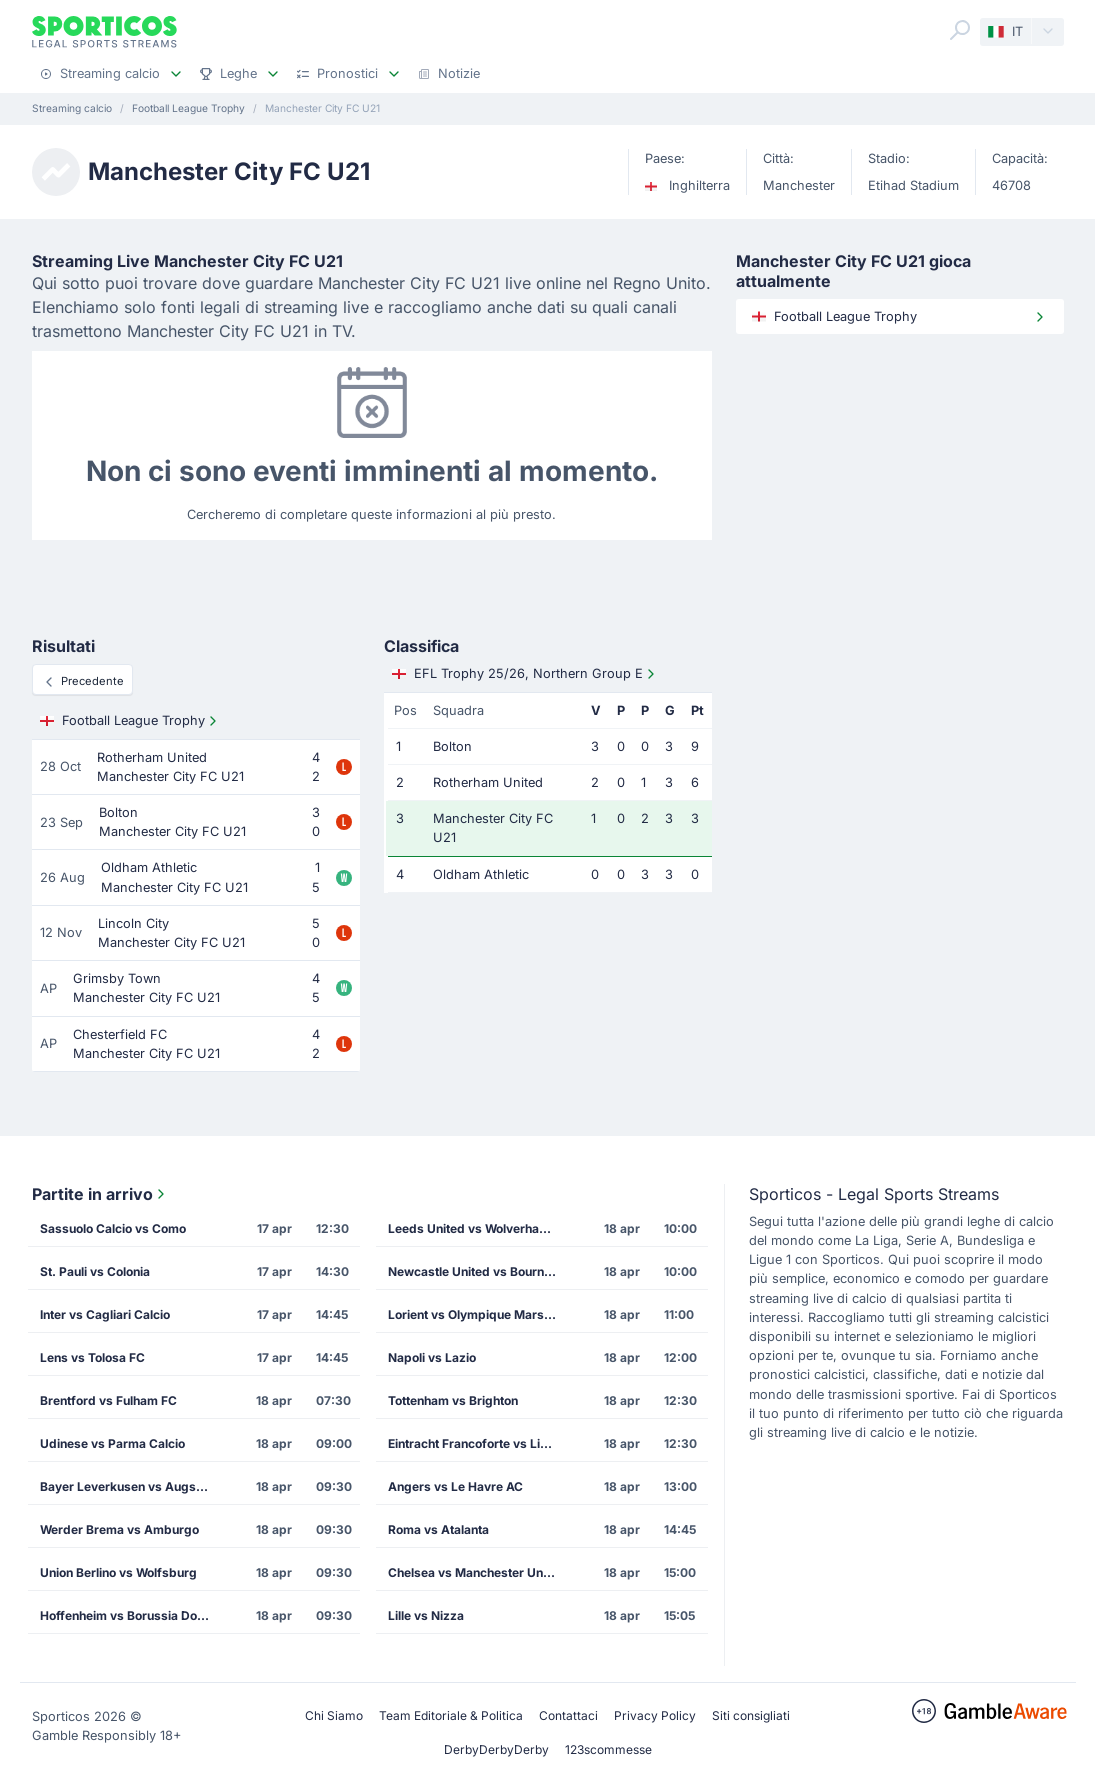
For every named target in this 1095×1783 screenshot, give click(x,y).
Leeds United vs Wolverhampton (479, 1228)
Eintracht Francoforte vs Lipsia (476, 1443)
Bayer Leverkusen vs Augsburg (131, 1486)
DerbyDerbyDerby (496, 1749)
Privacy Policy (655, 1715)
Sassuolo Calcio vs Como (113, 1228)
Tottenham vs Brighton (453, 1400)
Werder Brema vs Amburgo (119, 1529)
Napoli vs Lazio (432, 1357)
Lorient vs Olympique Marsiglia (478, 1314)
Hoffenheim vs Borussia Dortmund (131, 1615)
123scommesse (608, 1749)
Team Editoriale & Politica (451, 1715)
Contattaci (568, 1715)
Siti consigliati (751, 1715)
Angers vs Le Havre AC (455, 1486)
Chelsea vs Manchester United (476, 1572)
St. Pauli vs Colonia (95, 1271)
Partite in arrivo (100, 1194)
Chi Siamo (334, 1715)
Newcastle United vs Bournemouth (479, 1271)
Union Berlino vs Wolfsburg (118, 1572)
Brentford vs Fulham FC (108, 1400)
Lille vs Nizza (426, 1615)
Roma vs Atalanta (438, 1529)
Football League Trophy (130, 721)
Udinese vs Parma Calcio (112, 1443)
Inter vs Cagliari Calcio (105, 1314)
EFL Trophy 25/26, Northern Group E (525, 674)
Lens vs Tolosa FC (92, 1357)
